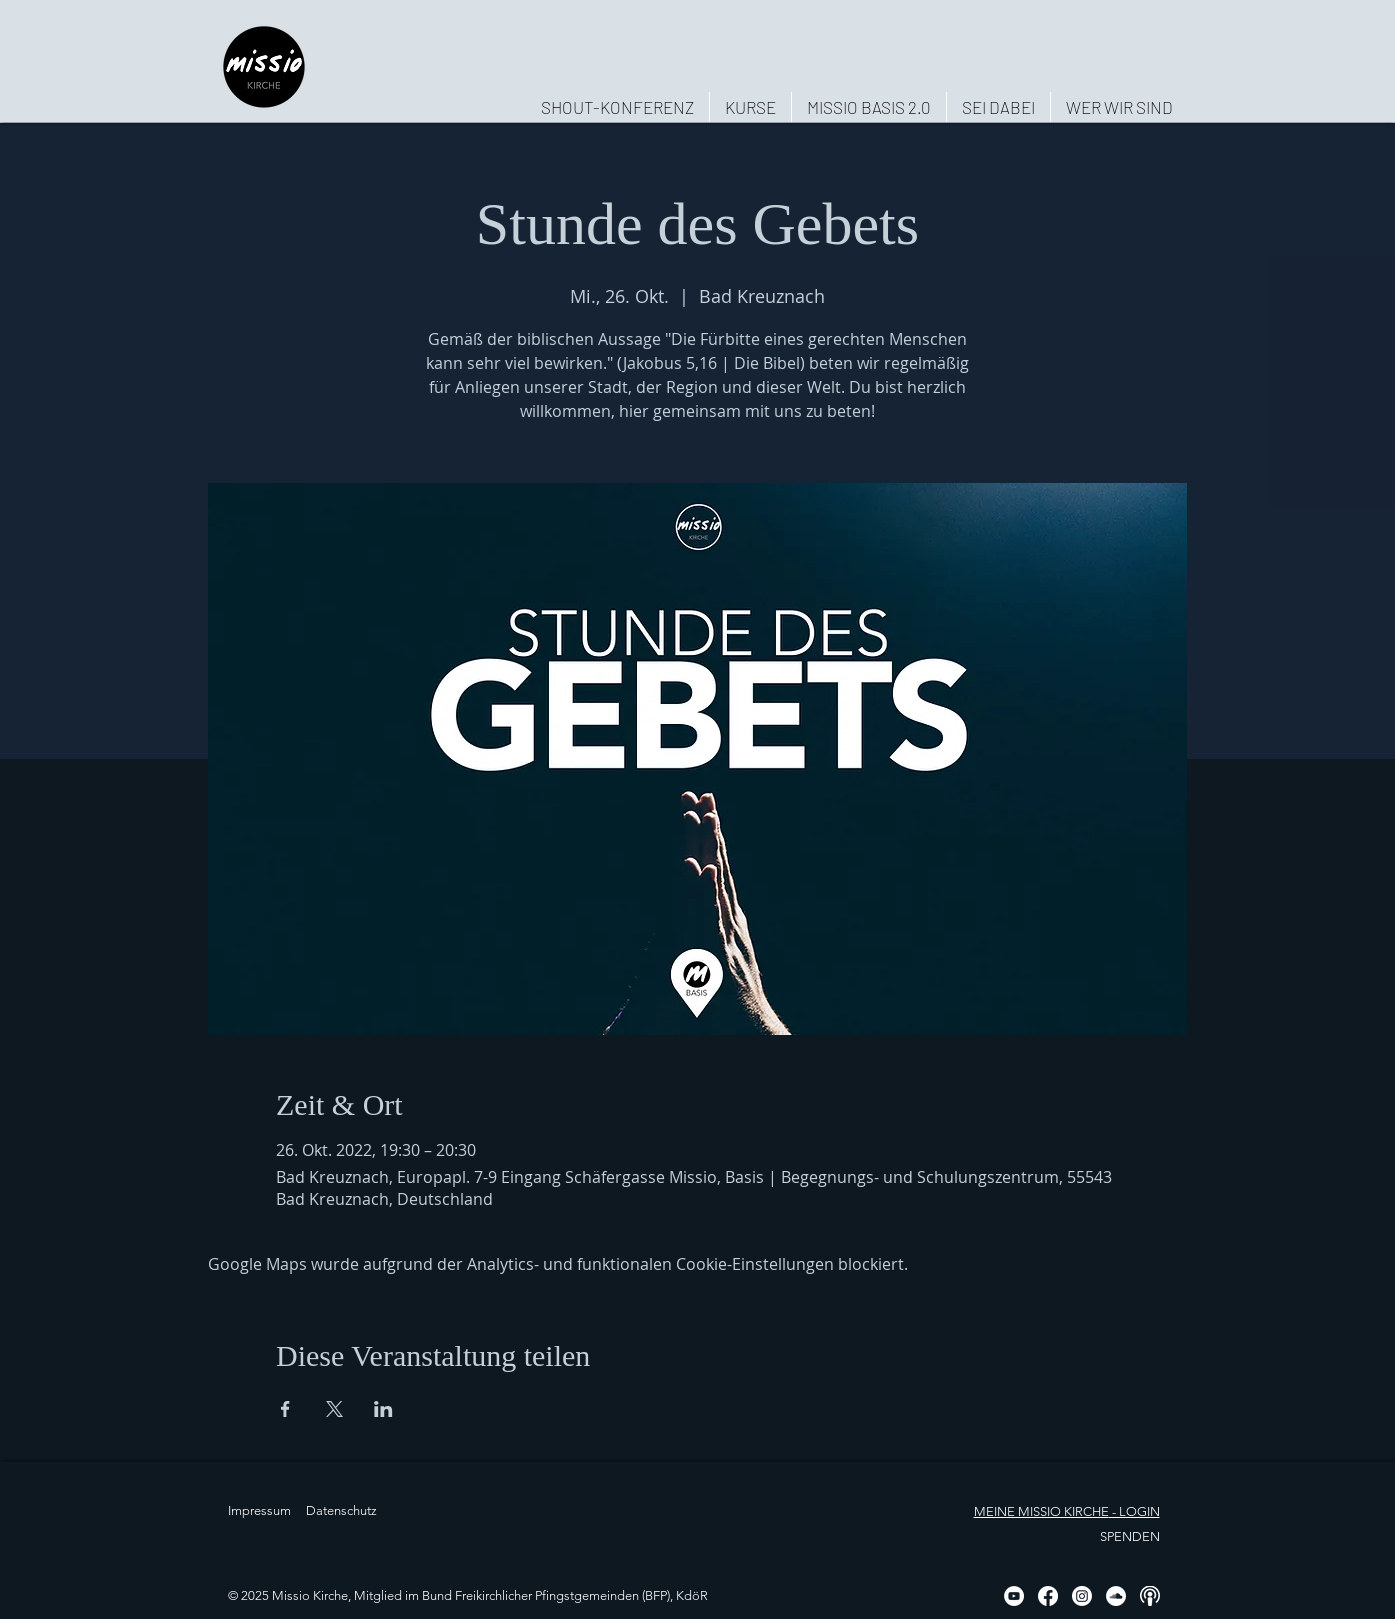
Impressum (259, 1510)
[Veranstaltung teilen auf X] (334, 1409)
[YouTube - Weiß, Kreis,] (1014, 1596)
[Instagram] (1082, 1596)
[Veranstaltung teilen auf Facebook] (285, 1409)
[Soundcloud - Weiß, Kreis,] (1116, 1596)
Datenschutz (341, 1510)
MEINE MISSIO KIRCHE (1041, 1511)
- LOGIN (1134, 1511)
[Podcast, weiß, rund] (1150, 1596)
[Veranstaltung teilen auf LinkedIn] (383, 1409)
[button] (1119, 107)
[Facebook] (1048, 1596)
